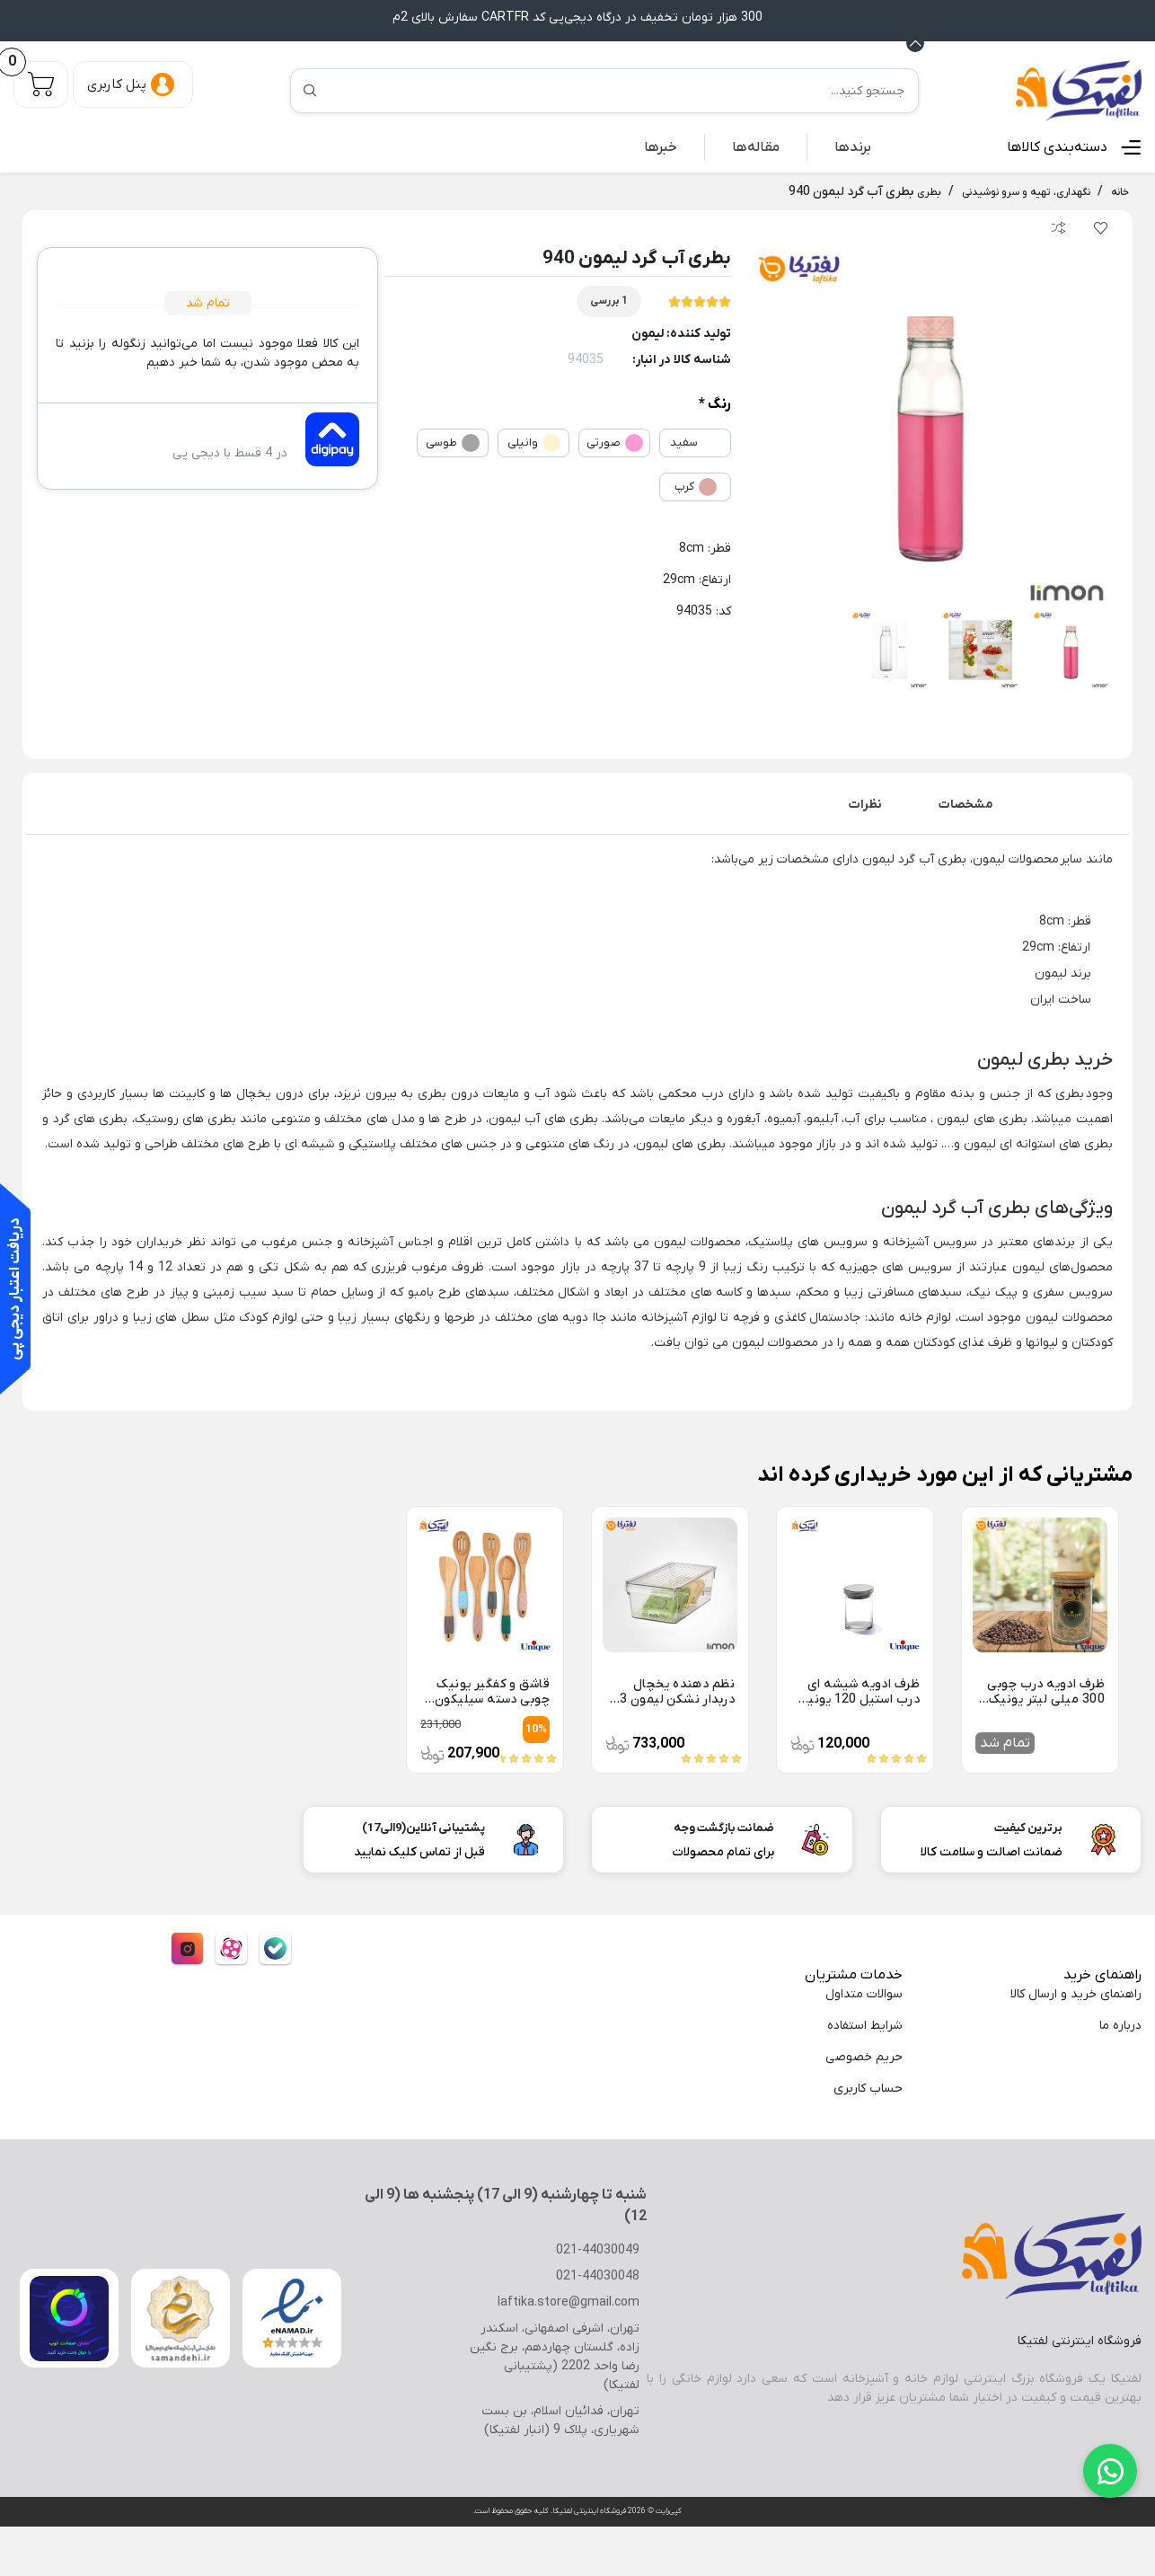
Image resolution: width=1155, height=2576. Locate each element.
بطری (1068, 1093)
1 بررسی (608, 300)
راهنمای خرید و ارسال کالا (1074, 1993)
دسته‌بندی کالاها (1061, 146)
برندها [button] (854, 146)
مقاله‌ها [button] (760, 146)
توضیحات (1076, 803)
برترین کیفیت (1029, 1827)
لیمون (657, 333)
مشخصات (971, 803)
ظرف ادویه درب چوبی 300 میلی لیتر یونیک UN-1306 (1042, 1691)
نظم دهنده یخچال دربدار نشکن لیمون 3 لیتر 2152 (677, 1691)
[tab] (1076, 804)
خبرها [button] (666, 146)
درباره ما (1119, 2025)
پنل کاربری (117, 83)
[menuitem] (853, 146)
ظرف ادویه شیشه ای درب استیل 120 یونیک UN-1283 (861, 1691)
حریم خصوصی (864, 2056)
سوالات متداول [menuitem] (863, 1993)
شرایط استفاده (863, 2025)
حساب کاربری (865, 2087)
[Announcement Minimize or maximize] (915, 42)
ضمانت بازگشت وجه (724, 1827)
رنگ (719, 404)
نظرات (870, 803)
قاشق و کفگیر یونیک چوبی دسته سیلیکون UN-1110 (493, 1691)
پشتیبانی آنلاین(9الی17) (428, 1827)
